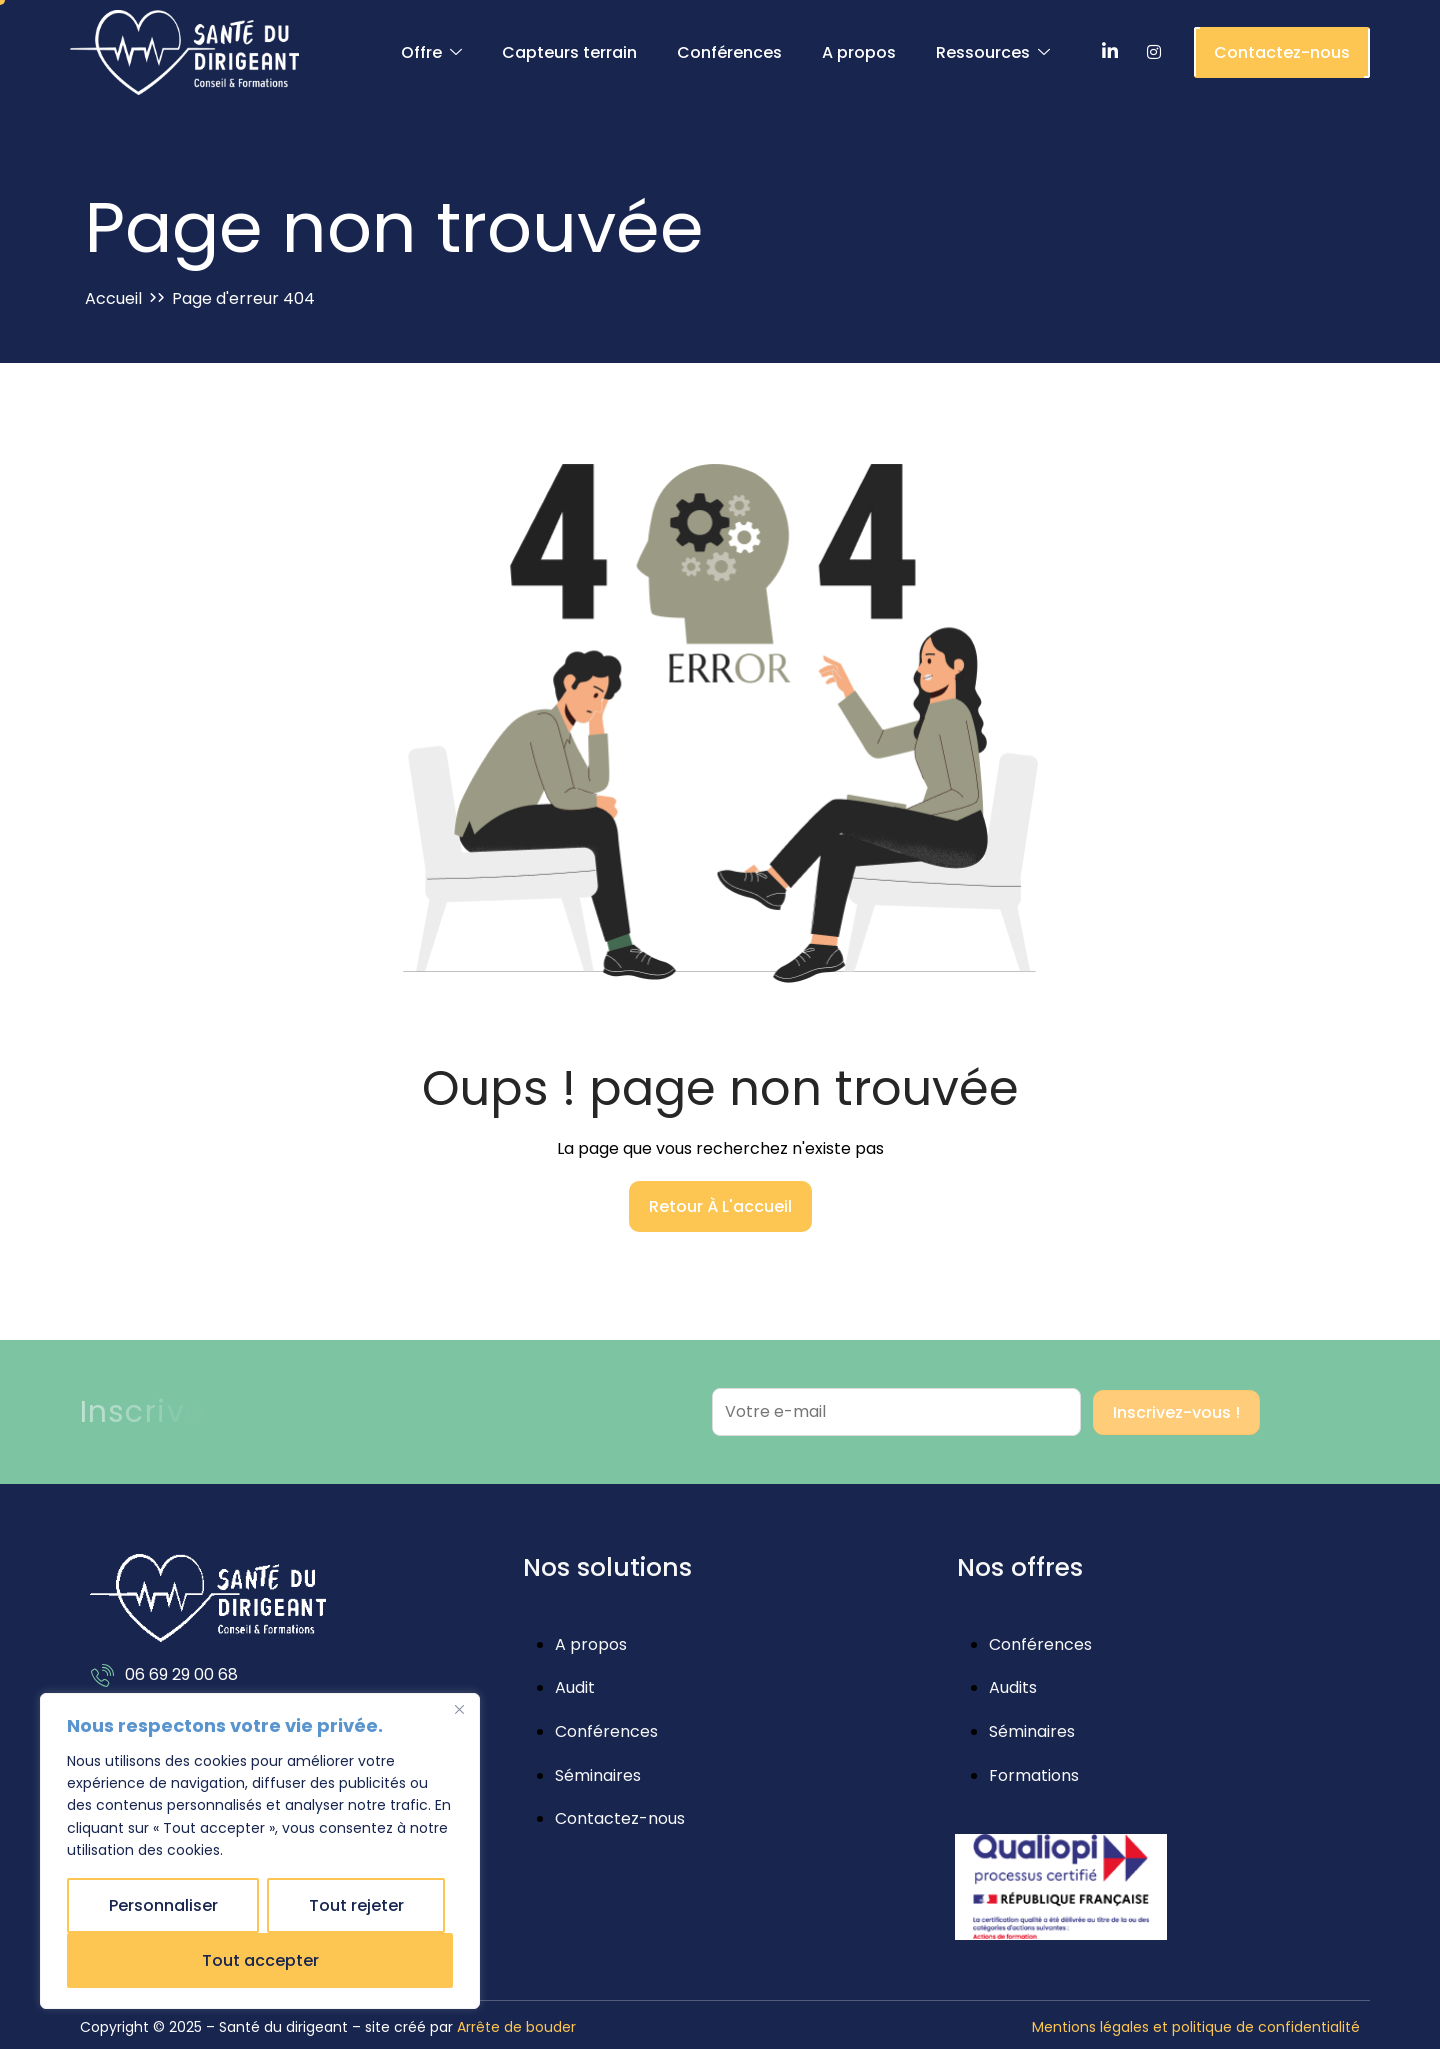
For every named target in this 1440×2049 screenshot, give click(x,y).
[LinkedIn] (1110, 53)
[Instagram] (1154, 53)
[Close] (459, 1710)
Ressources (993, 53)
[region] (260, 1851)
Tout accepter (260, 1960)
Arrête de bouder (516, 2027)
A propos (859, 52)
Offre (431, 53)
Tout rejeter (356, 1905)
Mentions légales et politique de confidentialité (1196, 2027)
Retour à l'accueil (720, 1206)
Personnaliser (163, 1905)
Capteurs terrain (569, 52)
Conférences (729, 52)
